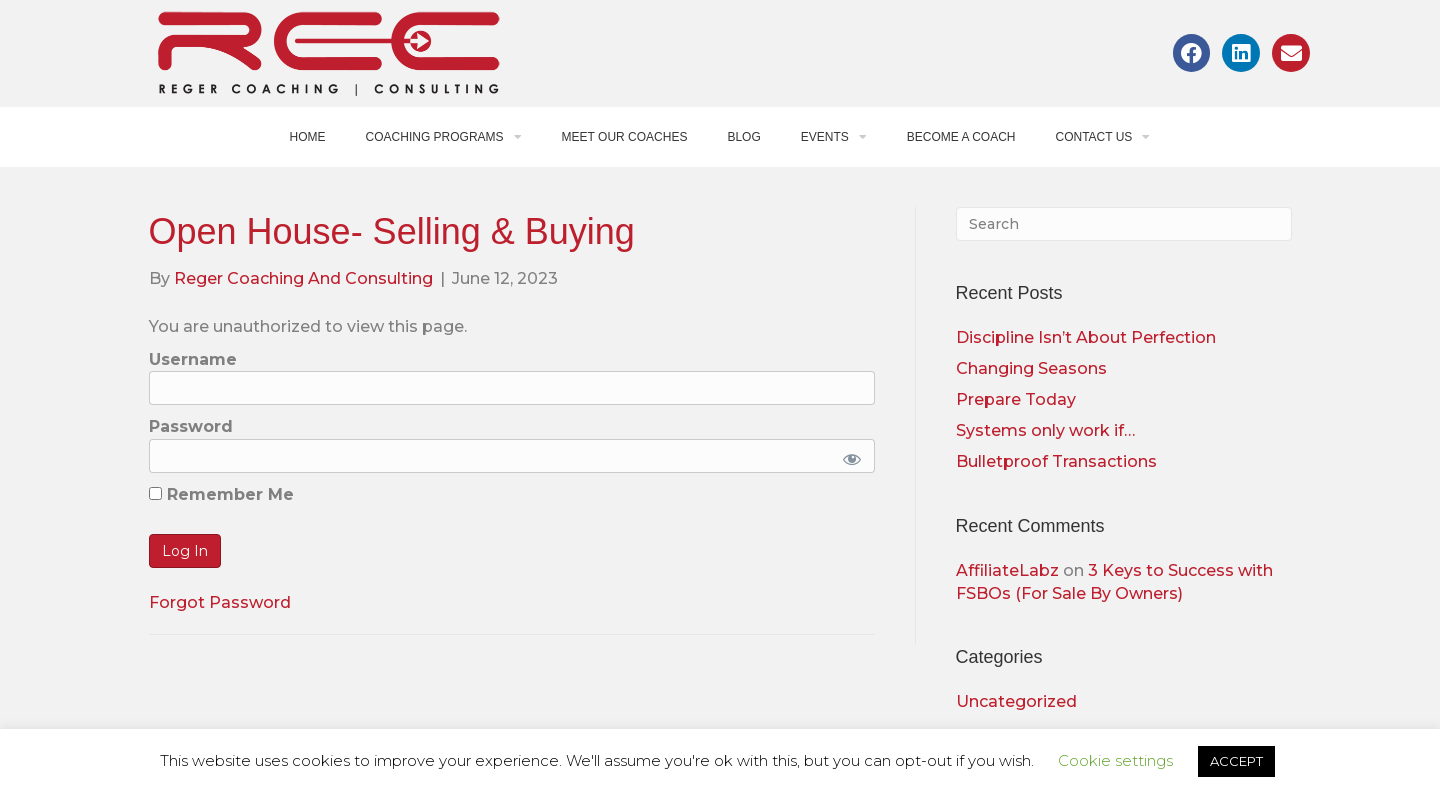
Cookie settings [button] (1115, 760)
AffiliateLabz (1007, 570)
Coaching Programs (444, 137)
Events (834, 137)
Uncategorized (1016, 701)
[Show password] (849, 456)
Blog (743, 137)
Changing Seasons (1031, 368)
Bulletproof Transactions (1056, 461)
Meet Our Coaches (625, 137)
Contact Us (1102, 137)
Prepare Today (1016, 399)
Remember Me (221, 494)
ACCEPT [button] (1236, 761)
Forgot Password (220, 602)
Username (193, 359)
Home (308, 137)
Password (191, 426)
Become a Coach (961, 137)
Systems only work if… (1045, 430)
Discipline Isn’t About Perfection (1086, 337)
